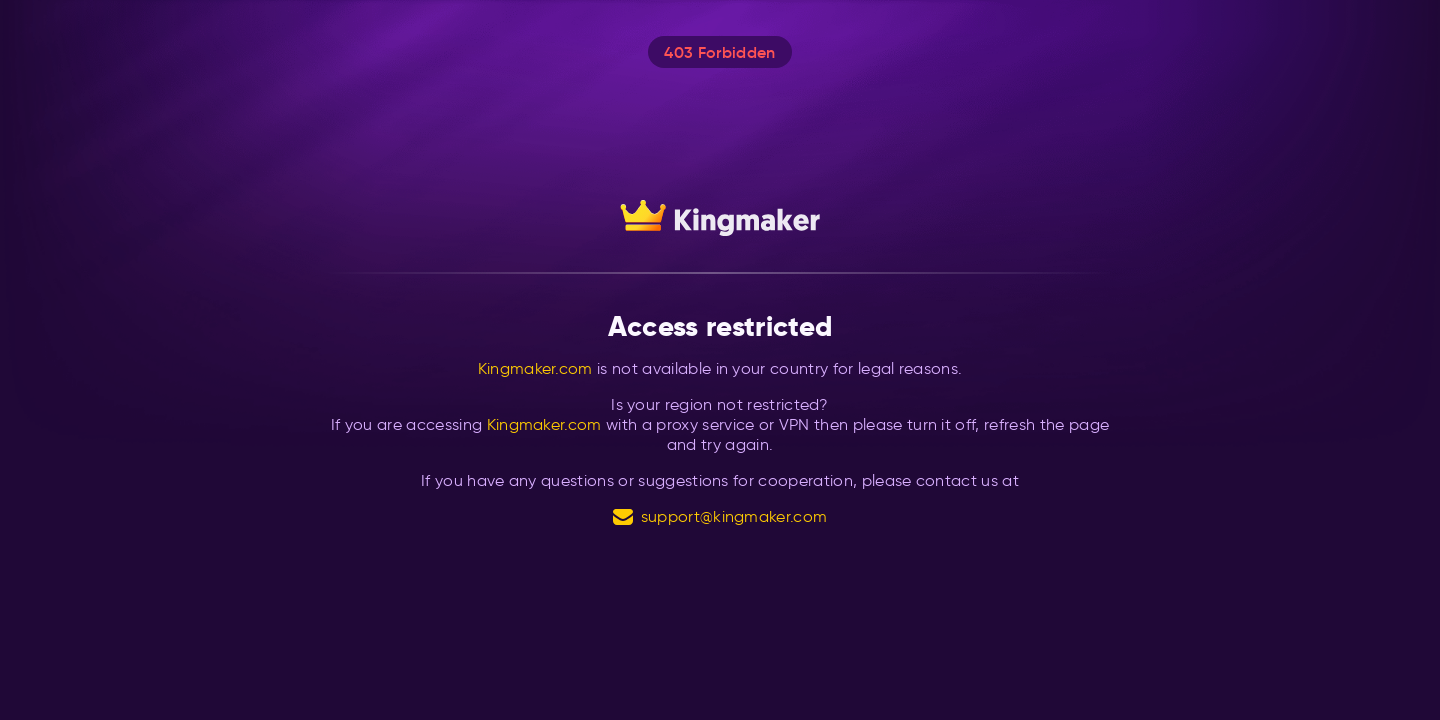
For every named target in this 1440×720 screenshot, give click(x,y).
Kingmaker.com (535, 368)
